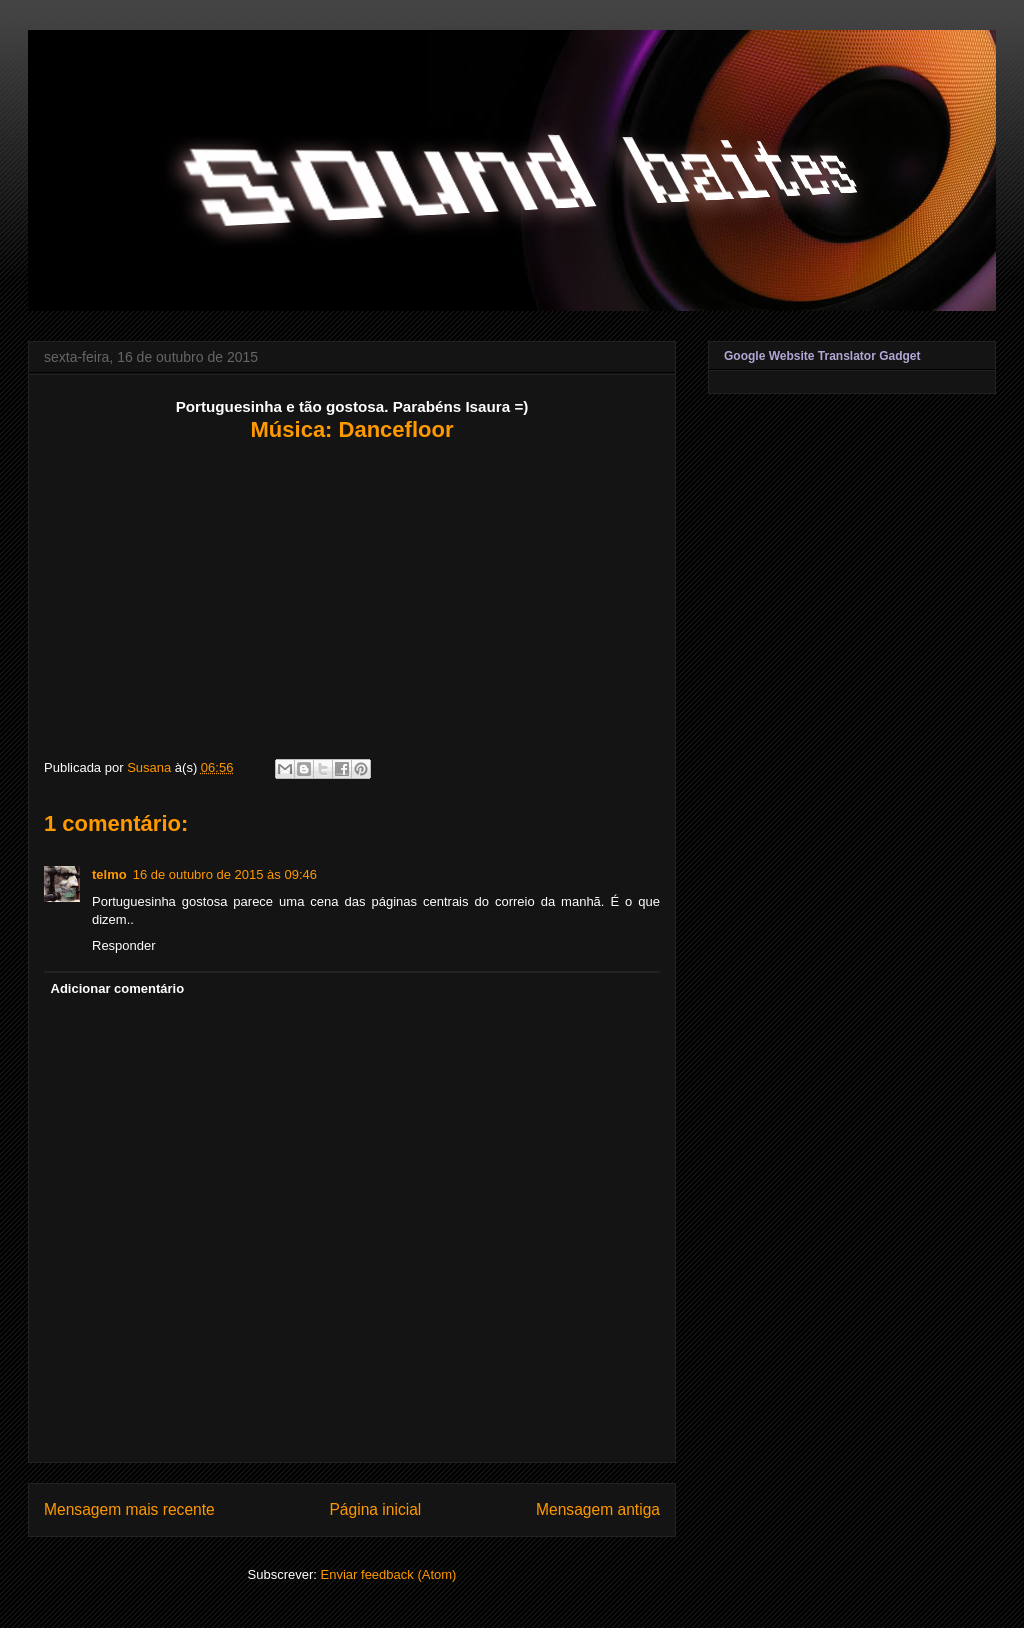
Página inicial (375, 1509)
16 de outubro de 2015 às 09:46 (225, 874)
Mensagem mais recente (129, 1509)
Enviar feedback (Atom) (389, 1574)
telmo (109, 874)
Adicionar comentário (118, 988)
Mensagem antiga (598, 1509)
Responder (124, 945)
